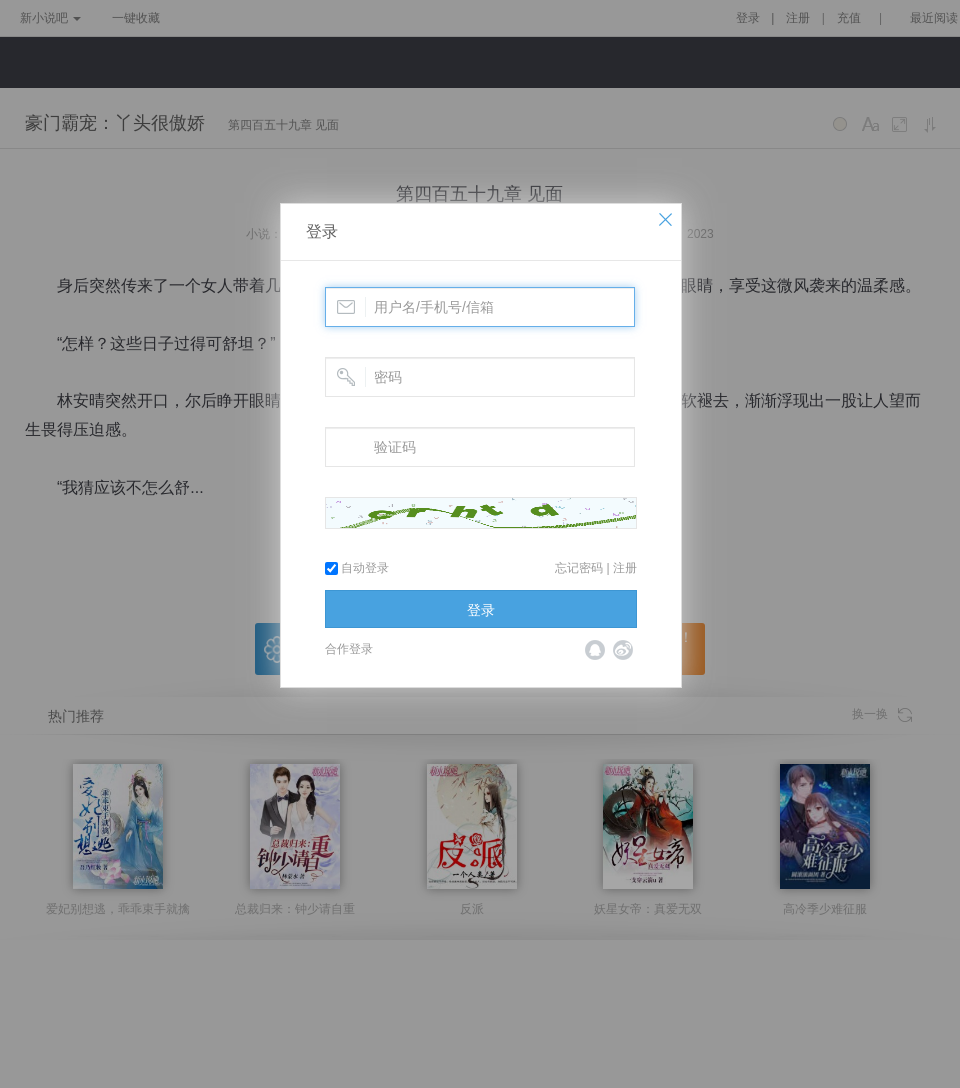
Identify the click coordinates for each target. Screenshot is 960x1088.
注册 (625, 568)
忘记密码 (579, 568)
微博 (623, 650)
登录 (322, 231)
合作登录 (349, 649)
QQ (595, 650)
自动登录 (357, 568)
